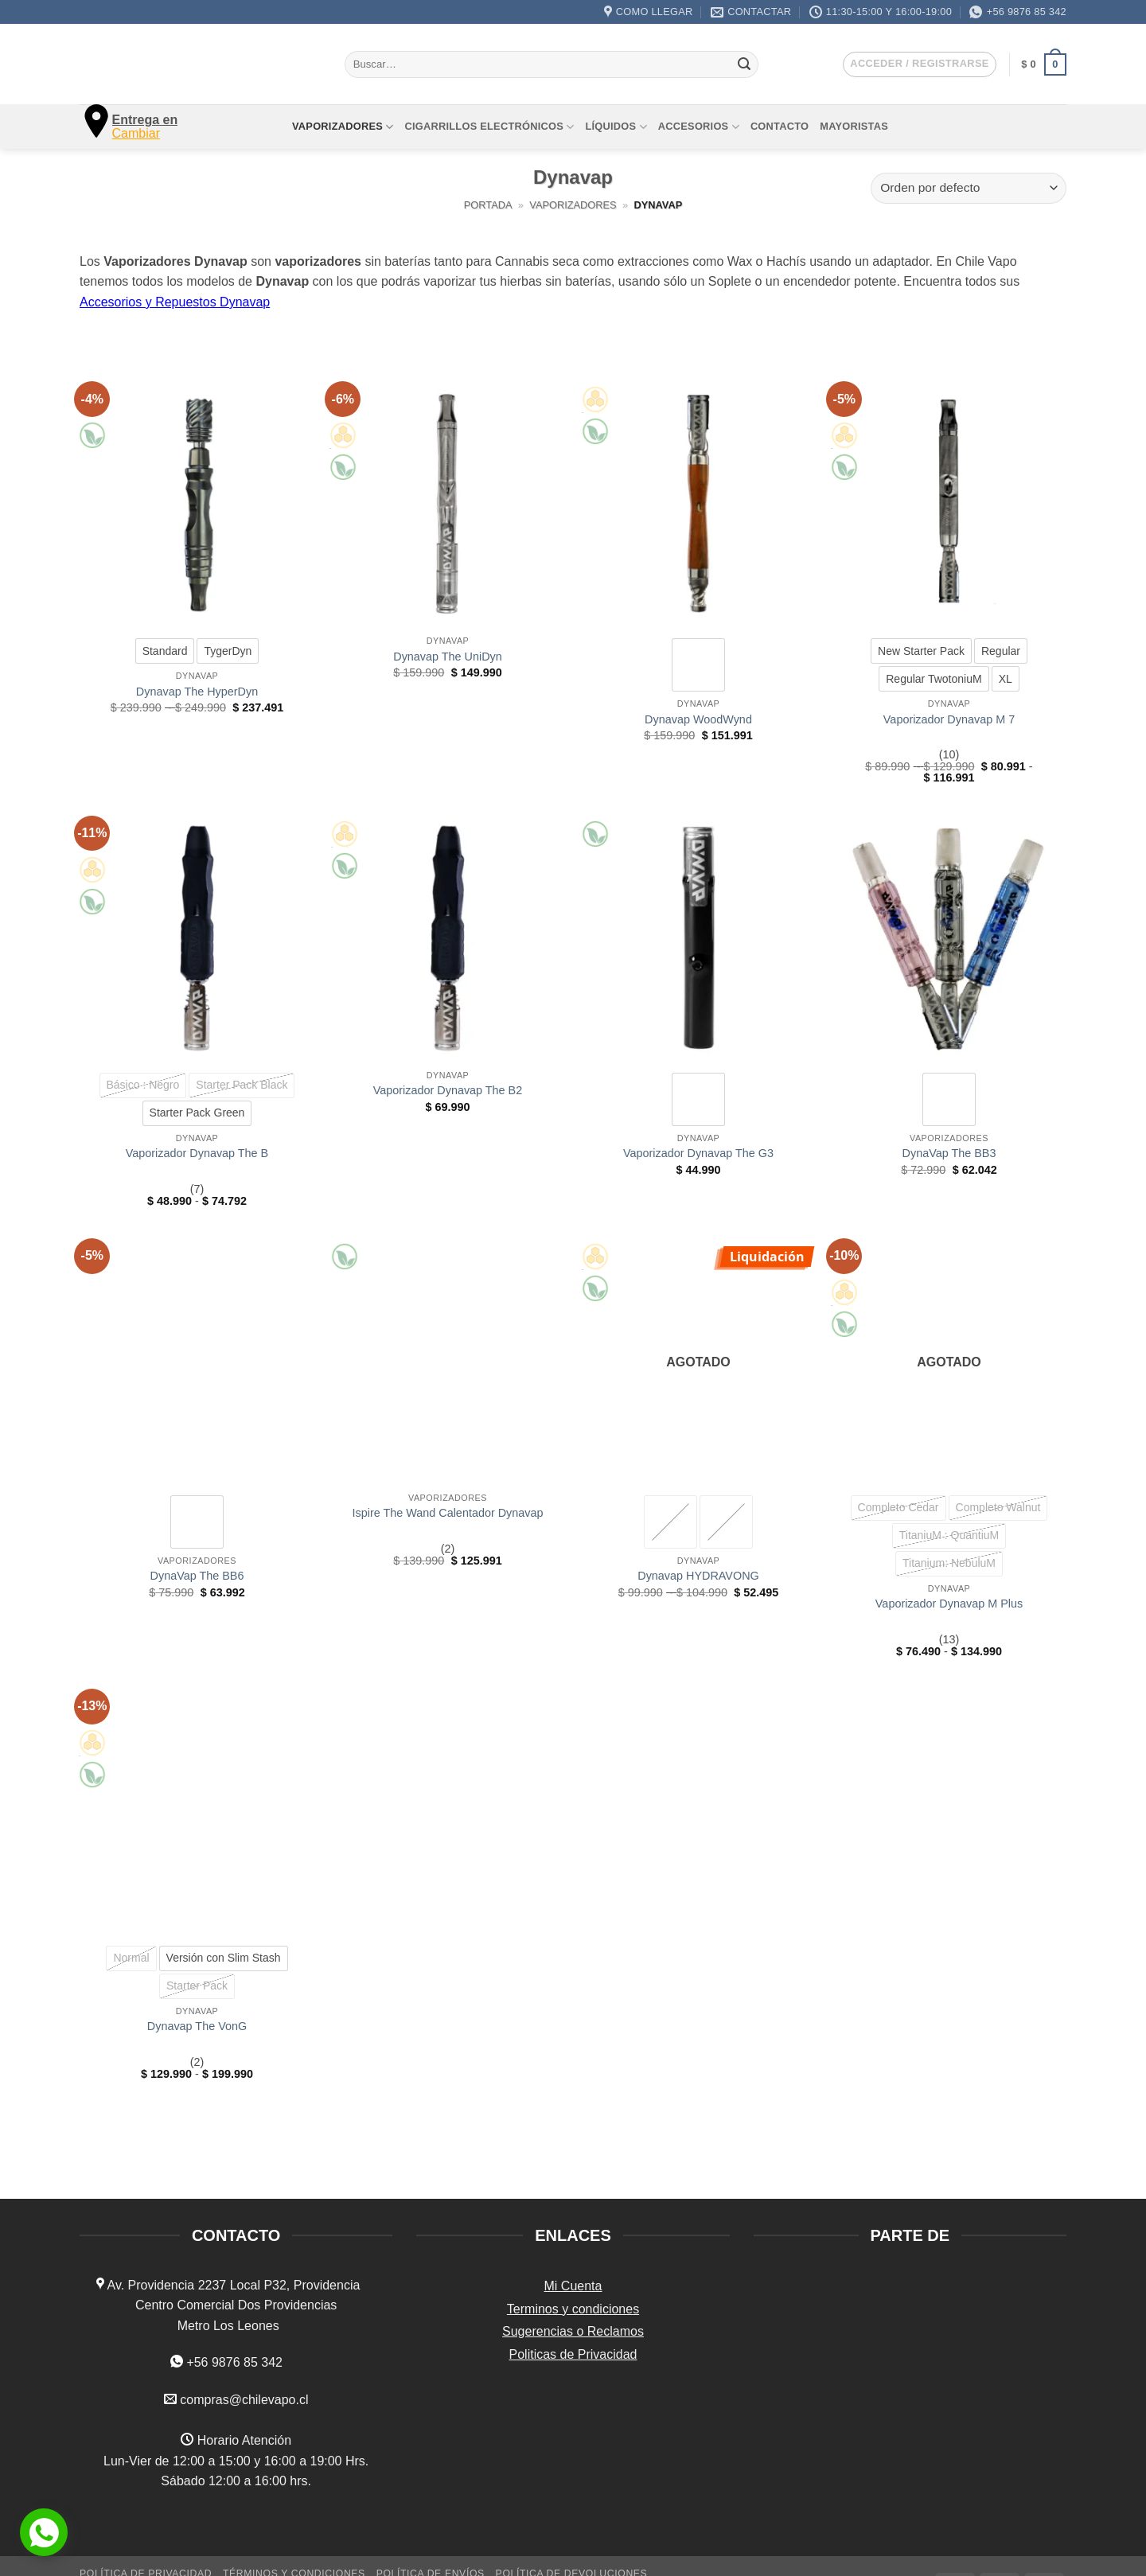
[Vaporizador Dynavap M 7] (949, 504)
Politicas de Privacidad (573, 2354)
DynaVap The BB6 (197, 1575)
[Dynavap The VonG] (197, 1812)
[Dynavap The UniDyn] (447, 504)
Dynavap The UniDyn (447, 656)
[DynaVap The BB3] (949, 939)
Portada (488, 205)
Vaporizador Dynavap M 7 (949, 719)
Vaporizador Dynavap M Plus (949, 1603)
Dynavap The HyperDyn (197, 691)
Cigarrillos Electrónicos (489, 126)
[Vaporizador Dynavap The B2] (447, 939)
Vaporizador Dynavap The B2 (447, 1090)
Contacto (779, 126)
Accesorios (698, 126)
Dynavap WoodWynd (698, 719)
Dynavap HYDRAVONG (697, 1575)
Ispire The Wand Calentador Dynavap (448, 1512)
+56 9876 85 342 (234, 2362)
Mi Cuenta (573, 2286)
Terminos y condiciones (573, 2309)
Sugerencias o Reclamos (573, 2331)
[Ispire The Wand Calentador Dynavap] (447, 1361)
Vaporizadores (342, 126)
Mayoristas (854, 126)
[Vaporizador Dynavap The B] (197, 939)
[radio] (165, 651)
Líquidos (615, 126)
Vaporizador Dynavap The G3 (698, 1153)
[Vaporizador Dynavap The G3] (698, 939)
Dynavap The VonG (197, 2026)
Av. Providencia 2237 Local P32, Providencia (232, 2285)
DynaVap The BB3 (949, 1153)
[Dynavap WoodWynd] (698, 504)
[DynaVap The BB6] (197, 1361)
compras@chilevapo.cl (244, 2399)
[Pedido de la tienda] (968, 188)
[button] (919, 64)
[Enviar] (744, 64)
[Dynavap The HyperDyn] (197, 504)
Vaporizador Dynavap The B (197, 1153)
